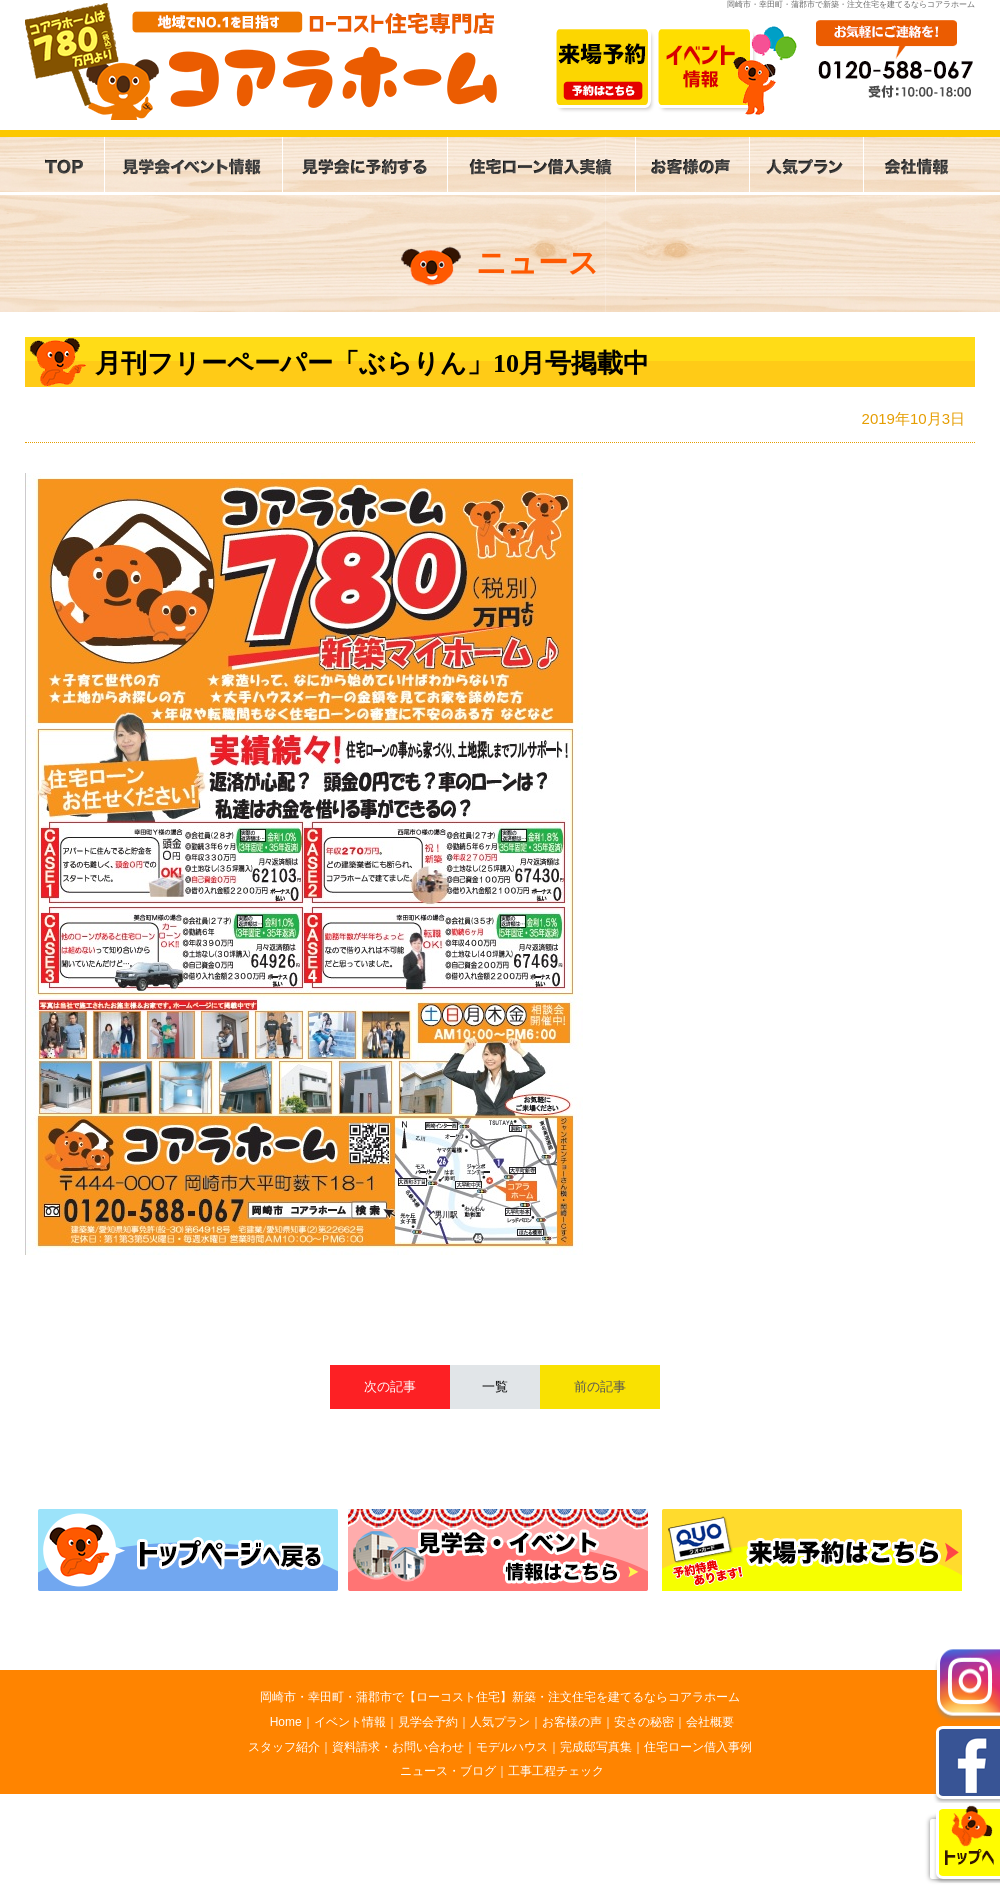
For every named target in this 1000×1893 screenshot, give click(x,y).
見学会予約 (428, 1722)
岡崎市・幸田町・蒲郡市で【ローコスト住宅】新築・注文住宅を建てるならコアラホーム (500, 1697)
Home (286, 1722)
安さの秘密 (644, 1722)
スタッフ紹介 (284, 1747)
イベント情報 (350, 1722)
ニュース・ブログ (448, 1771)
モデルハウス (512, 1747)
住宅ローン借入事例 (698, 1747)
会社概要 (710, 1722)
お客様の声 (572, 1722)
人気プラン (500, 1722)
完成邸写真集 (596, 1747)
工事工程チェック (556, 1771)
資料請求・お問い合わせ (398, 1747)
